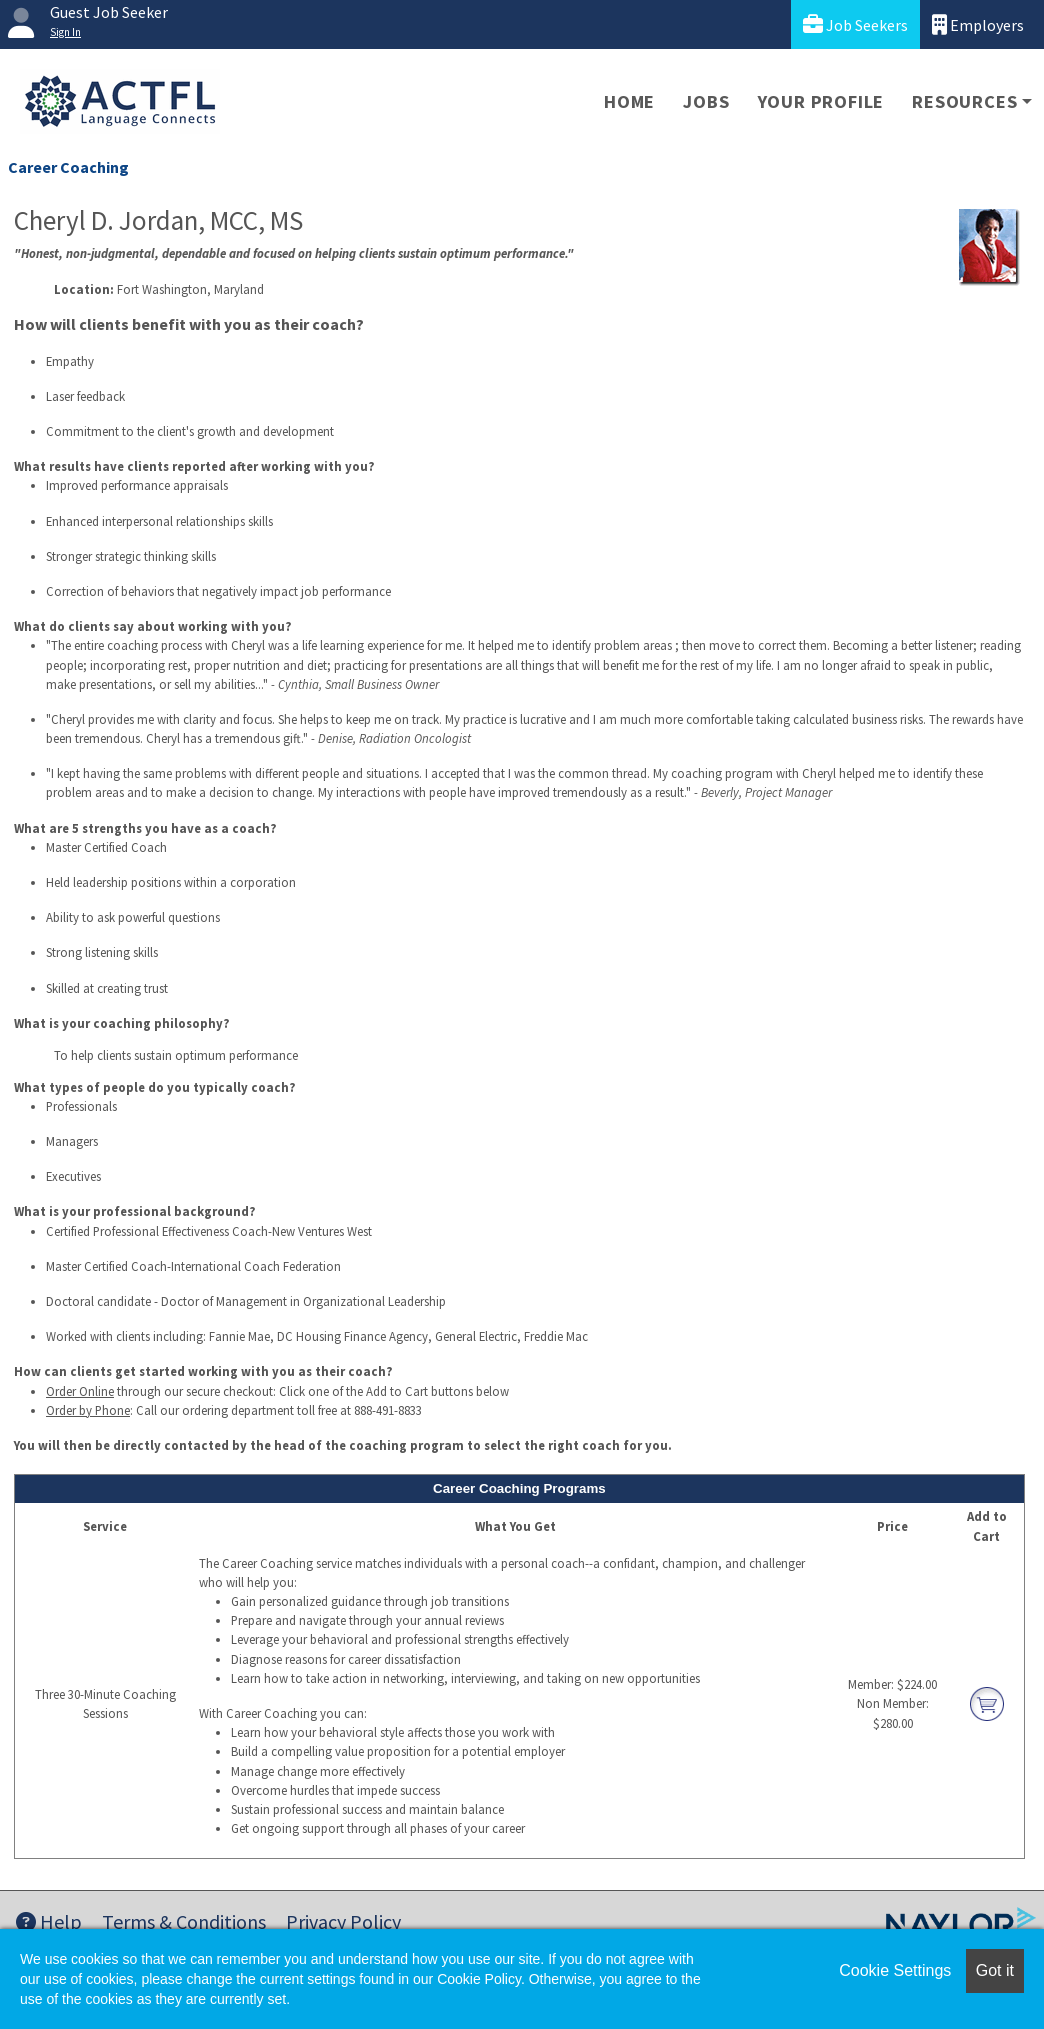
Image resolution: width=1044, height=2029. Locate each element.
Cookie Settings (895, 1970)
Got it (995, 1970)
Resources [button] (964, 101)
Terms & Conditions (184, 1921)
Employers (978, 24)
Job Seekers (855, 24)
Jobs (706, 101)
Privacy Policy (343, 1921)
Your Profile (821, 101)
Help (49, 1921)
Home (629, 101)
